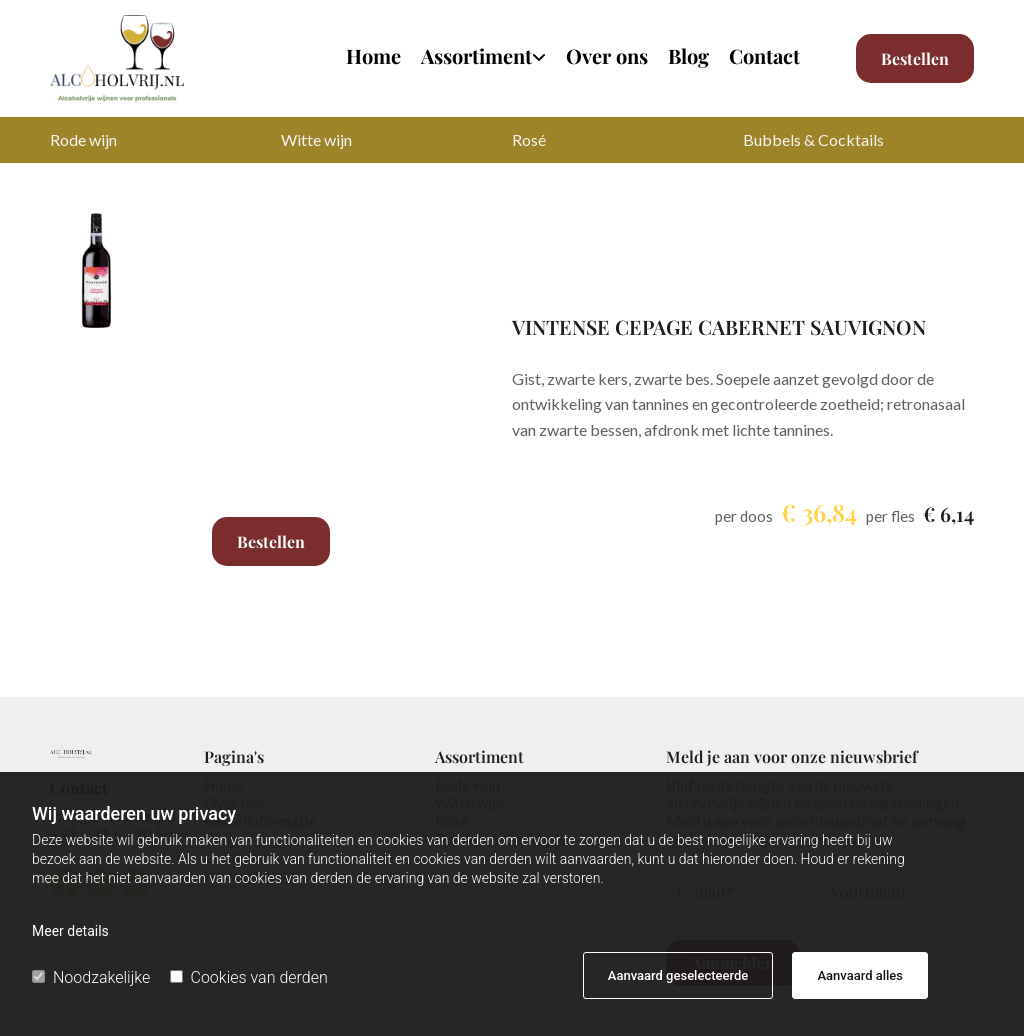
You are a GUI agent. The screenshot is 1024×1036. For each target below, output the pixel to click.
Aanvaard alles (860, 975)
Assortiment (476, 57)
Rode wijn (83, 139)
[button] (915, 58)
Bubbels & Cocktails (813, 139)
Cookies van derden (249, 977)
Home (373, 57)
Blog (688, 57)
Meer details (70, 931)
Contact (764, 57)
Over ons (607, 57)
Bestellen (271, 541)
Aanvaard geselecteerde (678, 975)
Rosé (529, 139)
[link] (473, 63)
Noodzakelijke (91, 977)
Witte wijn (316, 139)
